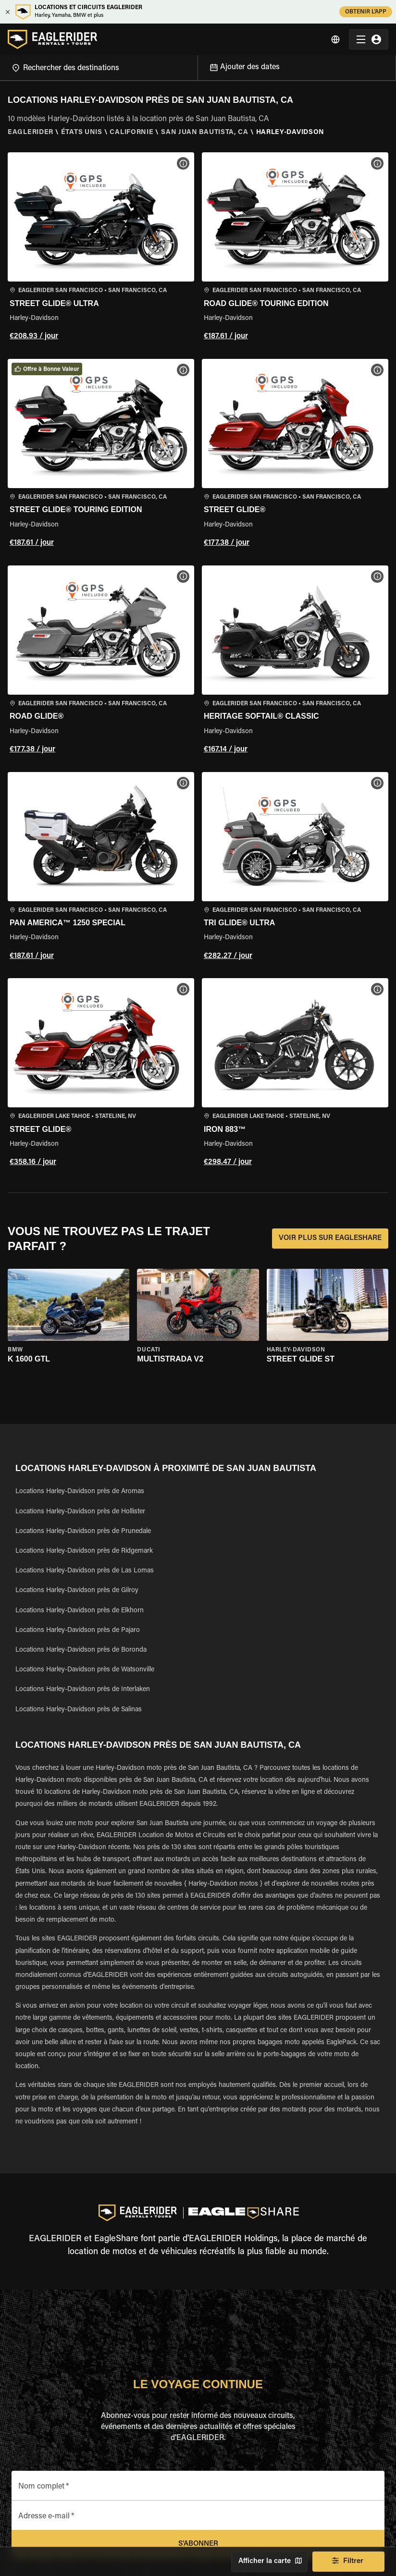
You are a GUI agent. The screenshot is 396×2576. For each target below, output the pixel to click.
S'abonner (198, 2544)
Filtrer (348, 2561)
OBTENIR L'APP (365, 11)
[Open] (197, 66)
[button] (101, 247)
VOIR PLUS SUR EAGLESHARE (330, 1238)
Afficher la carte (269, 2561)
